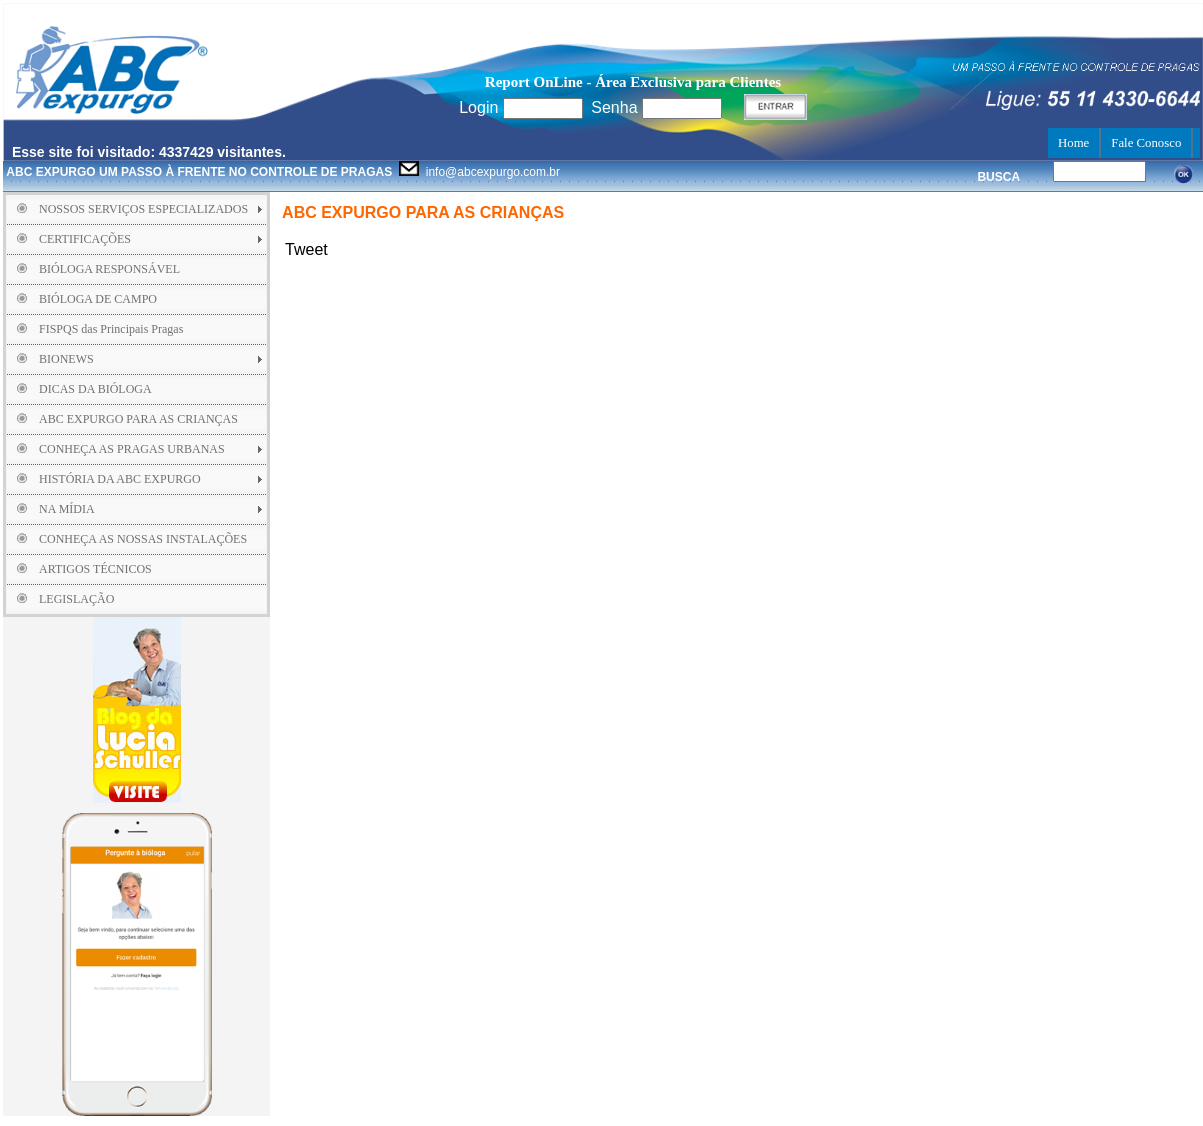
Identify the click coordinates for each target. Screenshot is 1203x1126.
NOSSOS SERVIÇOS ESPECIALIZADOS (143, 209)
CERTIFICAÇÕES (85, 239)
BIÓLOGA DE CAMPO (98, 299)
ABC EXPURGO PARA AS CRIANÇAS (138, 419)
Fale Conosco (1146, 143)
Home (1073, 143)
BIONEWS (66, 359)
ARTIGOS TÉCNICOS (95, 569)
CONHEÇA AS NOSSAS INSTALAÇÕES (143, 539)
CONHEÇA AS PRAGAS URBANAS (132, 449)
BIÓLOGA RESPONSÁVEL (109, 269)
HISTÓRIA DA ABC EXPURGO (120, 479)
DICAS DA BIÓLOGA (95, 389)
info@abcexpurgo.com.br (283, 172)
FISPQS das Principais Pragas (111, 329)
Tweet (306, 249)
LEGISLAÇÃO (76, 599)
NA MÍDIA (67, 509)
